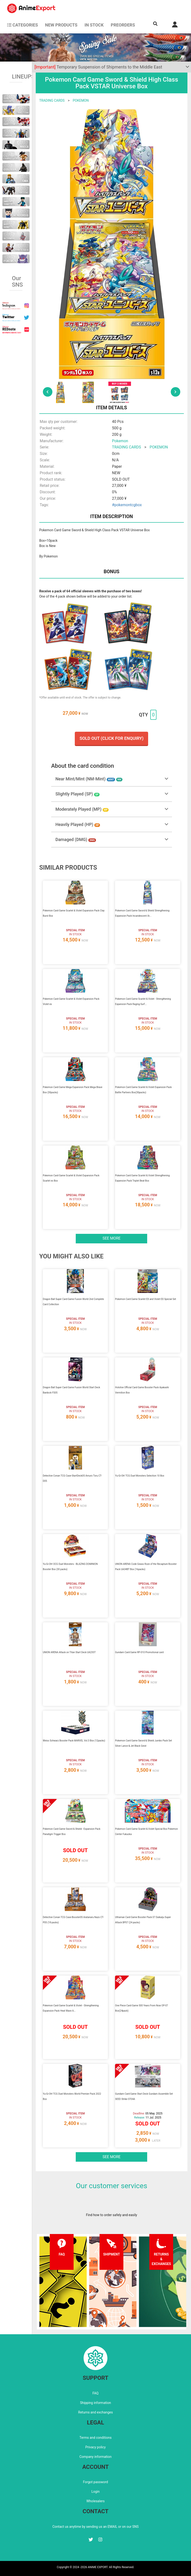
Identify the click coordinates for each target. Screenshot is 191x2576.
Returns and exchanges (95, 2412)
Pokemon (120, 441)
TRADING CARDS (52, 100)
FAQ (95, 2393)
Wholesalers (95, 2501)
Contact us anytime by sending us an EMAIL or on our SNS (95, 2527)
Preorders (123, 24)
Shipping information (95, 2403)
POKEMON (81, 100)
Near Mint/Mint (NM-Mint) (88, 778)
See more (112, 1238)
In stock (94, 24)
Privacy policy (95, 2447)
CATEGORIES (22, 24)
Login (95, 2491)
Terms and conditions (96, 2437)
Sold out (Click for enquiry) (111, 738)
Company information (95, 2457)
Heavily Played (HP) (77, 824)
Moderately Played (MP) (82, 809)
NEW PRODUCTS (61, 24)
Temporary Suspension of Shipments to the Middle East (98, 66)
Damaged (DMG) (75, 839)
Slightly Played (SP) (77, 793)
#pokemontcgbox (127, 505)
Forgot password (95, 2482)
